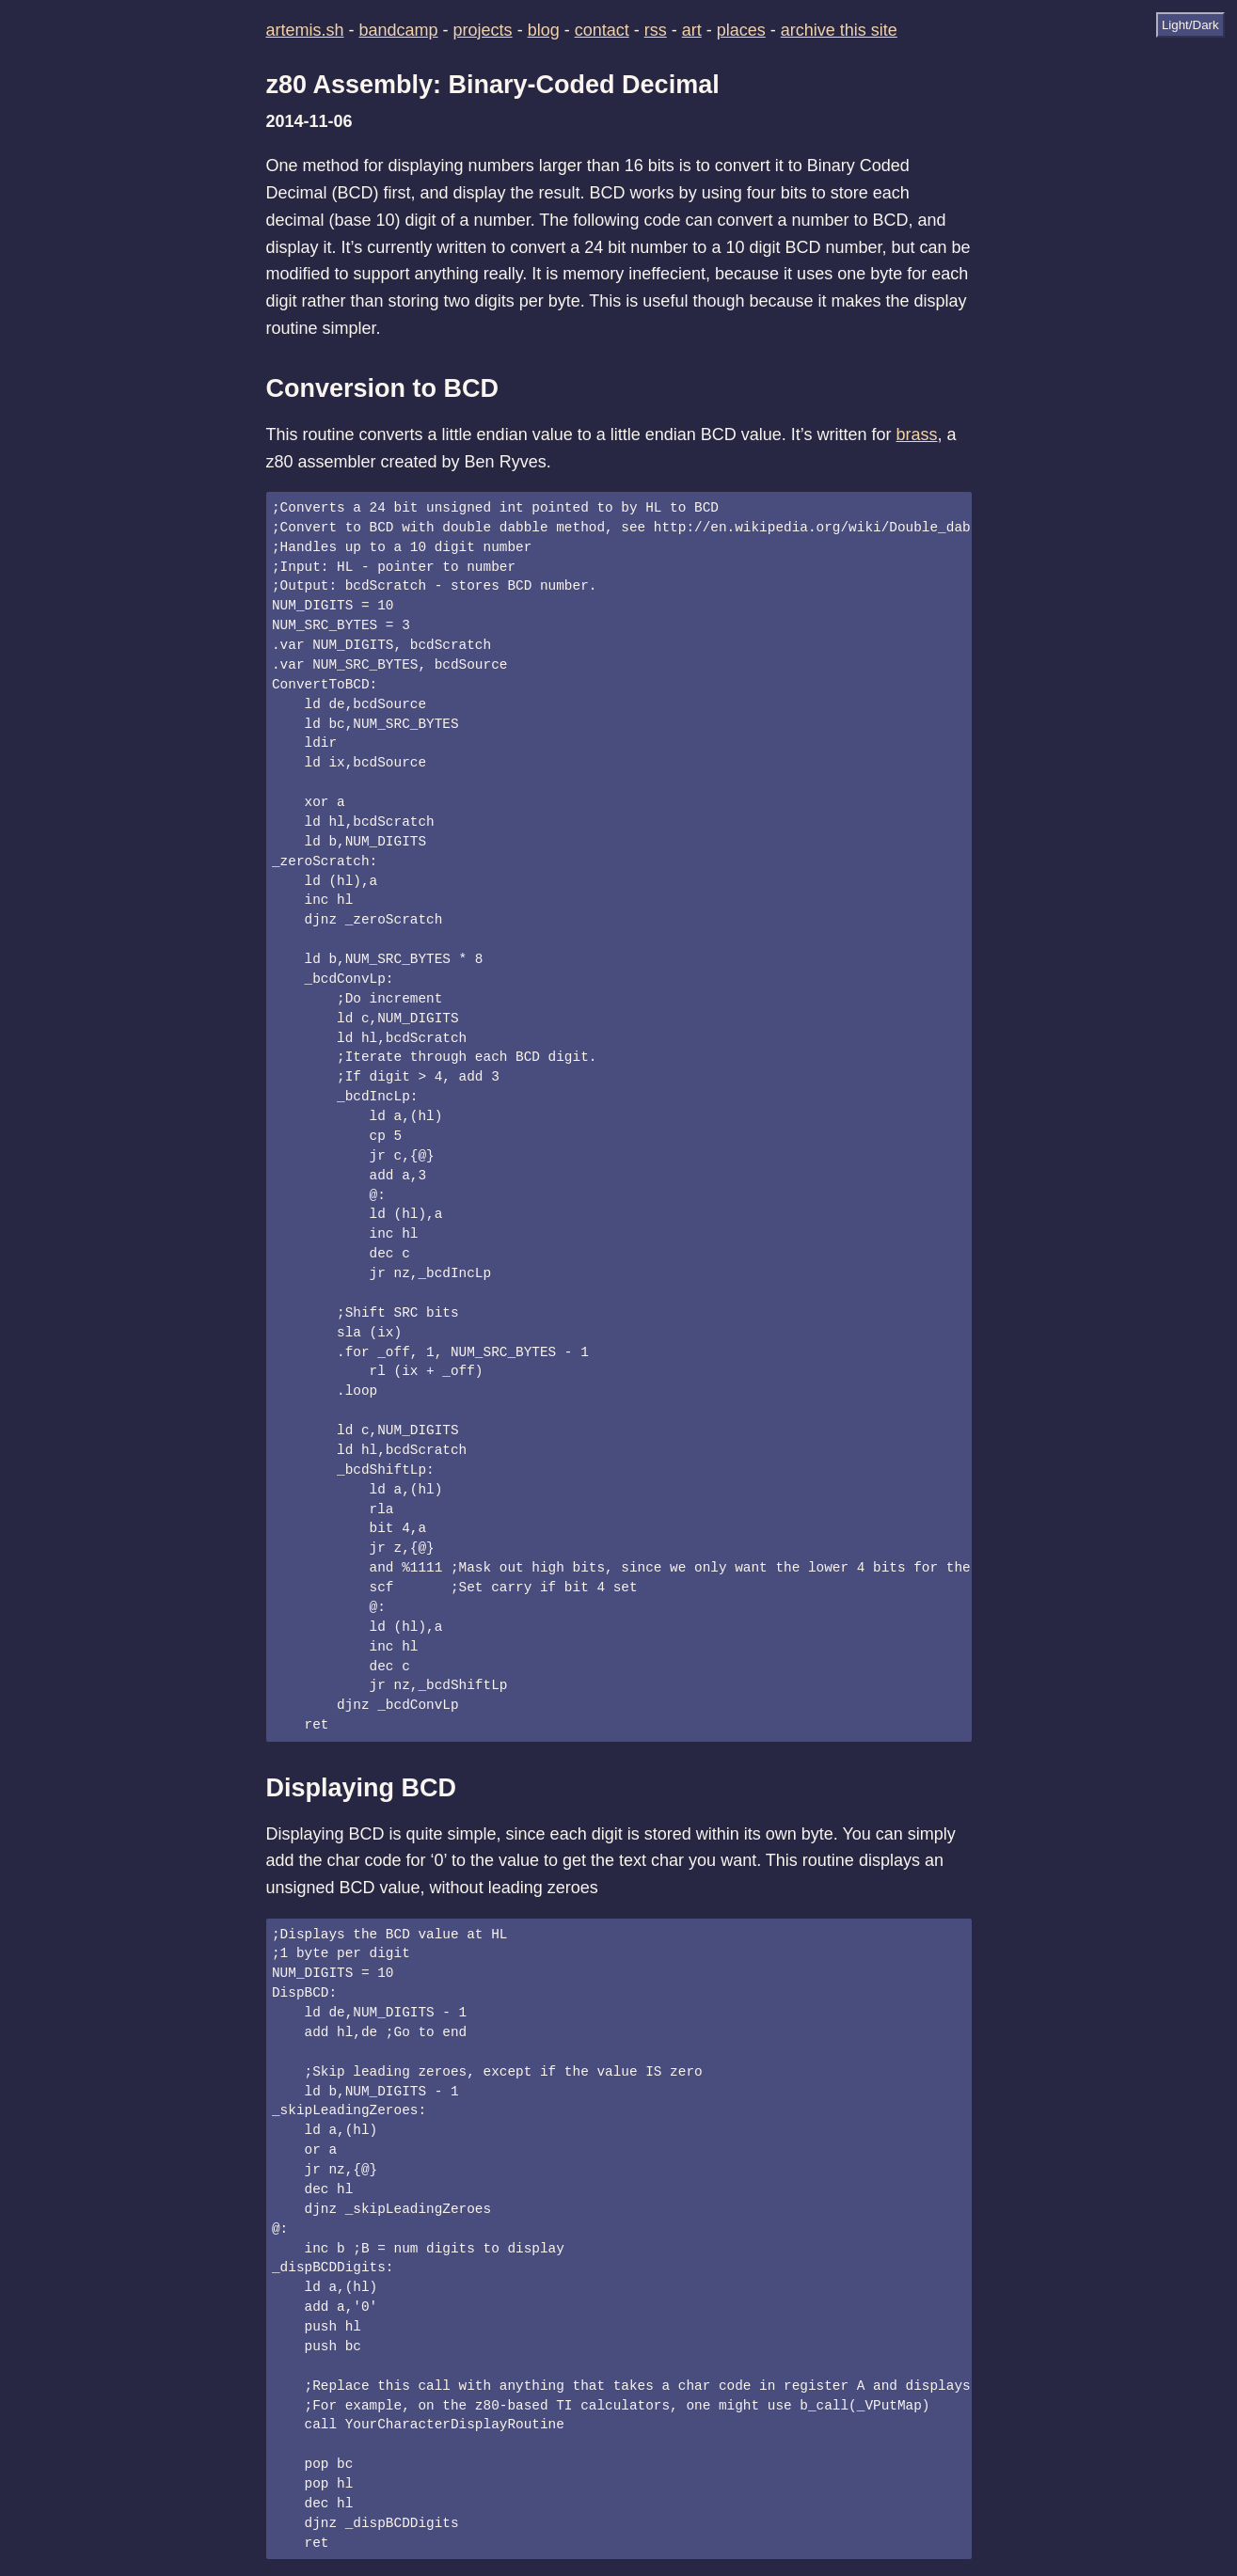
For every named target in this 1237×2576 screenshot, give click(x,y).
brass (917, 434)
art (692, 30)
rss (655, 30)
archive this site (839, 30)
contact (602, 30)
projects (483, 30)
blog (544, 30)
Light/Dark (1190, 25)
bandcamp (398, 30)
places (741, 30)
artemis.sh (305, 30)
